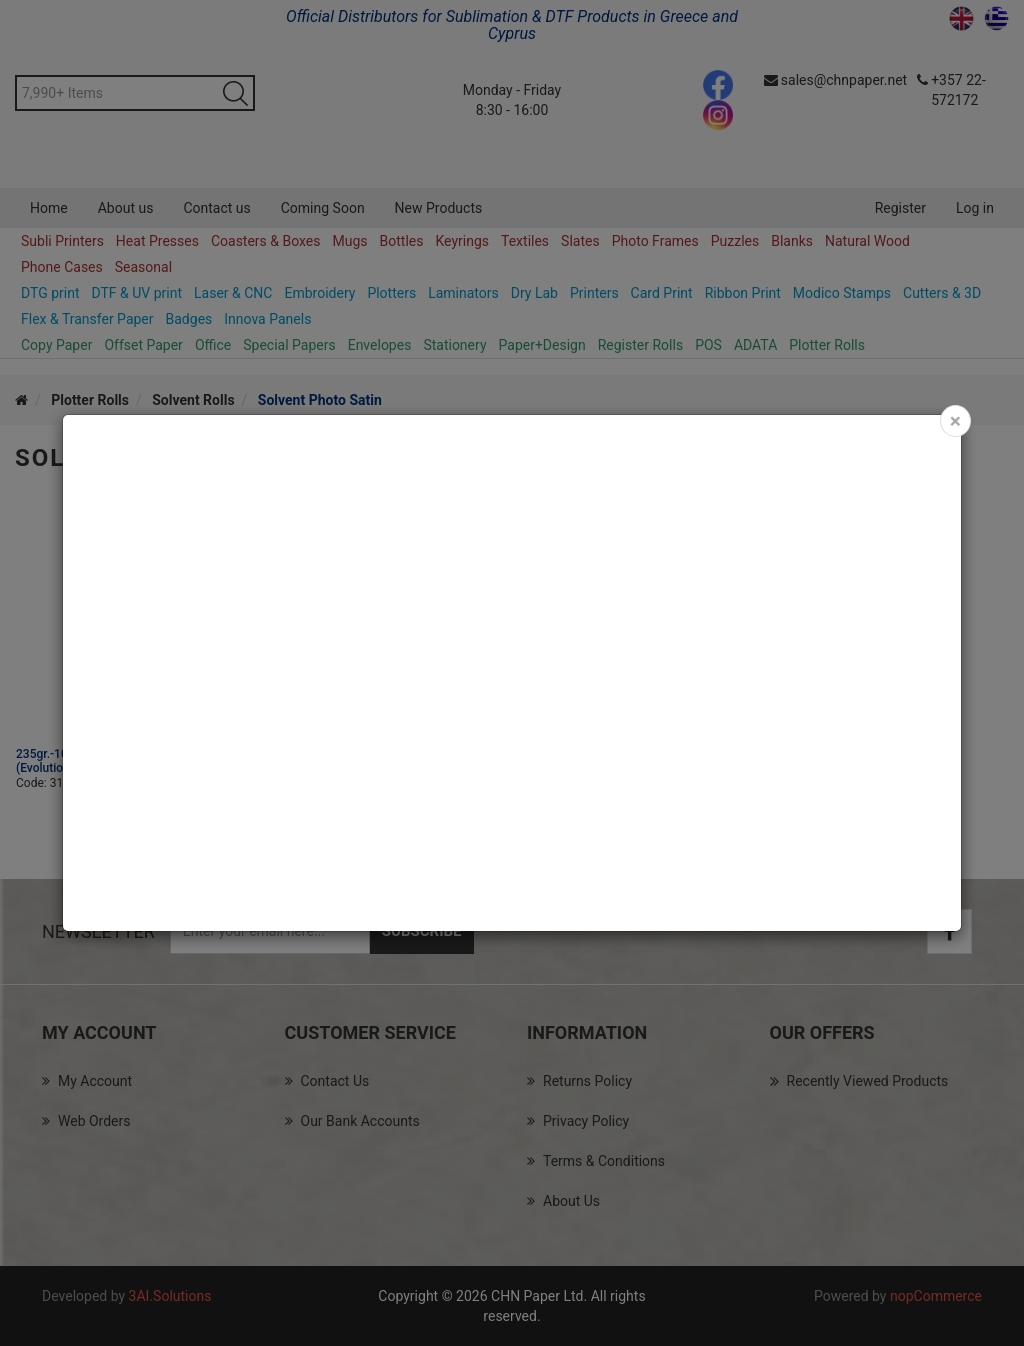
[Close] (955, 421)
